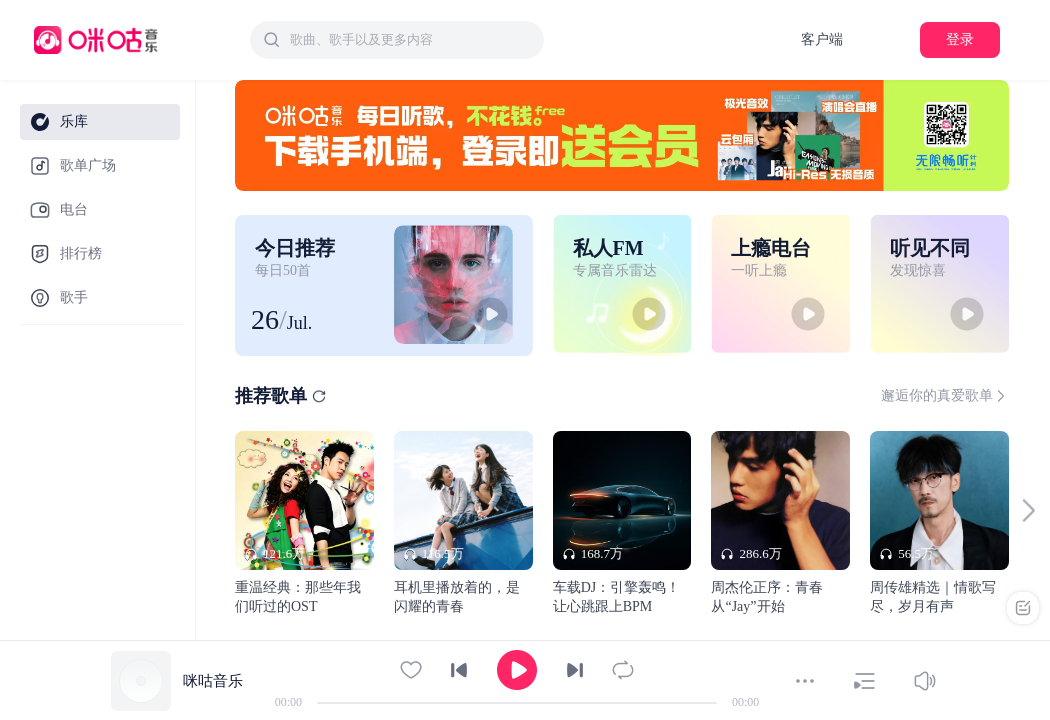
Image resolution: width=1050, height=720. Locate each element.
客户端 (822, 39)
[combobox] (397, 40)
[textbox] (411, 40)
